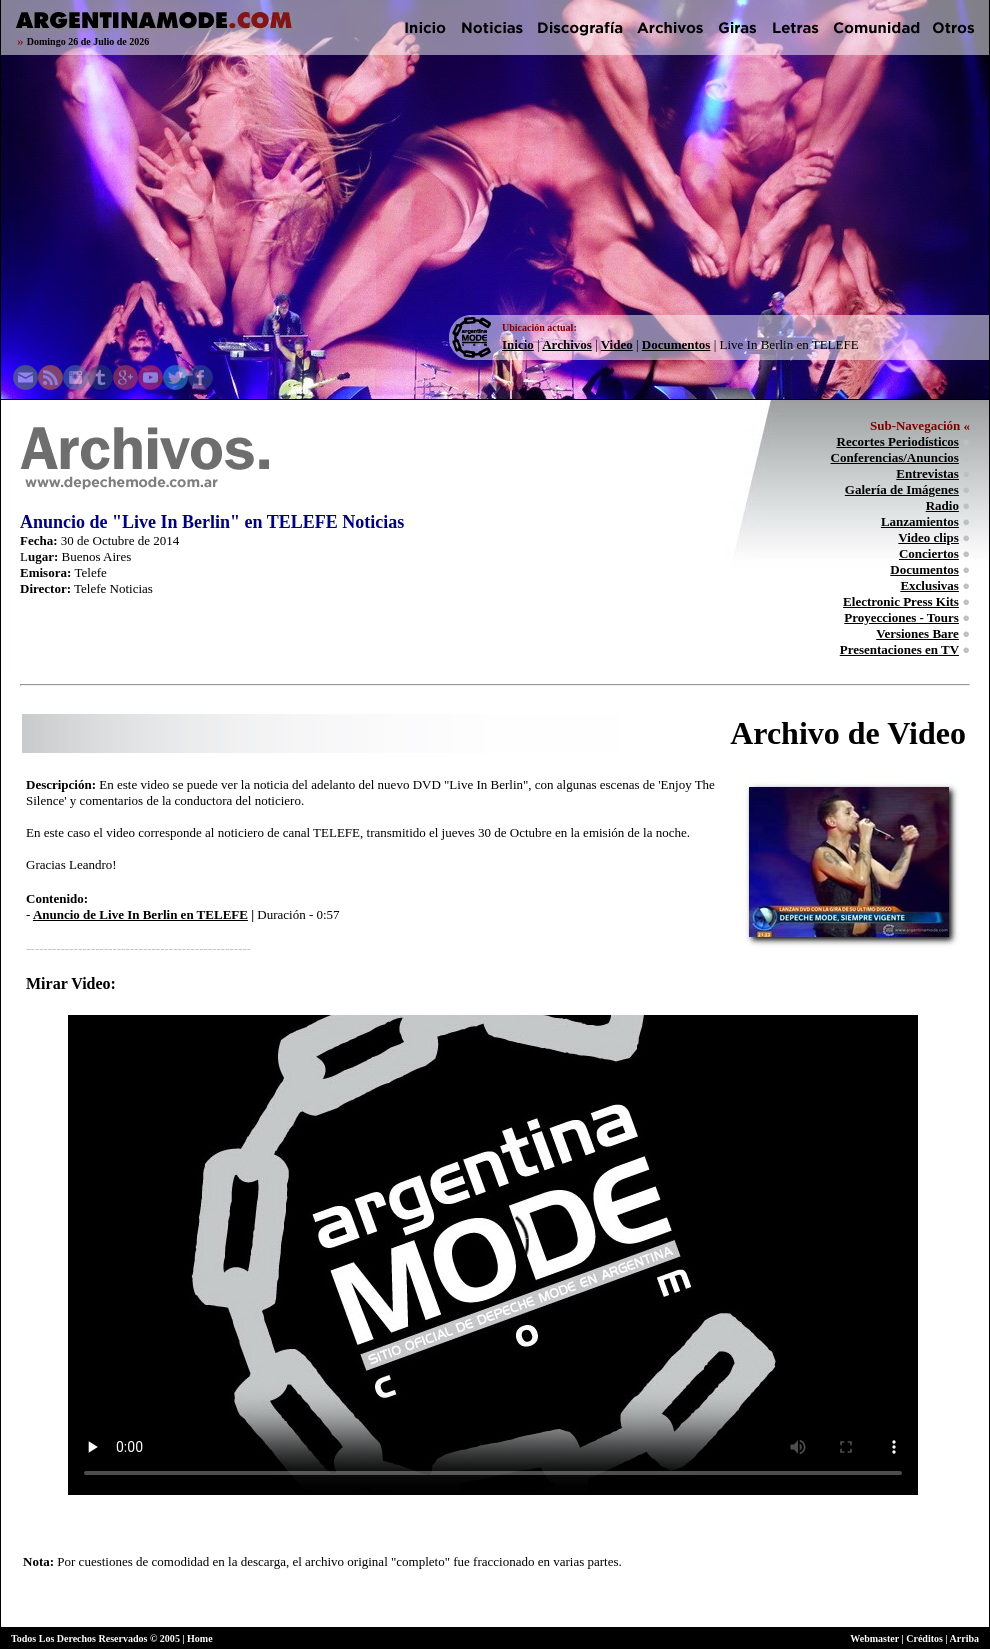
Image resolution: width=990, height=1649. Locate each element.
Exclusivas (929, 585)
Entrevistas (927, 473)
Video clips (928, 537)
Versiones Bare (917, 633)
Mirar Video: (71, 983)
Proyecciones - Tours (901, 617)
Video (617, 344)
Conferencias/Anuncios (895, 457)
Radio (942, 505)
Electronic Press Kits (901, 601)
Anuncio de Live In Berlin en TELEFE (140, 914)
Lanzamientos (920, 521)
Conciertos (929, 553)
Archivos (567, 344)
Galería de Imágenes (902, 489)
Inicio (518, 344)
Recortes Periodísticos (898, 441)
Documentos (676, 344)
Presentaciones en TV (899, 649)
